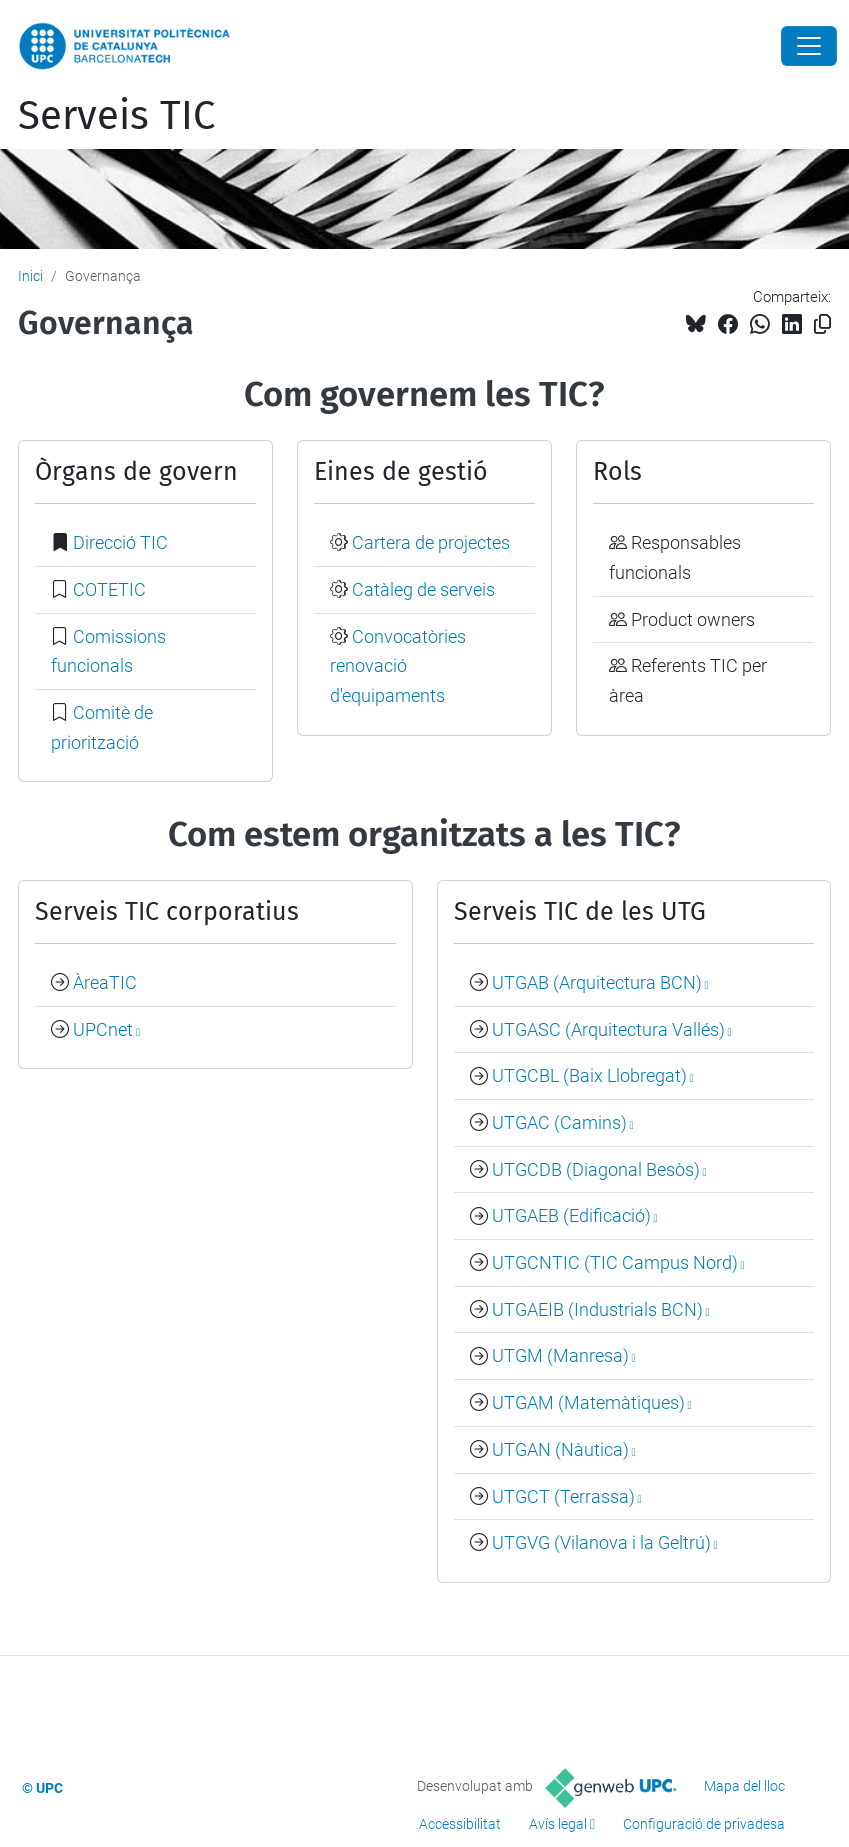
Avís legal (558, 1824)
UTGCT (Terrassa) (563, 1496)
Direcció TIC (120, 542)
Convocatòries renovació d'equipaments (398, 666)
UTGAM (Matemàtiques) (588, 1402)
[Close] (809, 46)
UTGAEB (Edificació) (571, 1215)
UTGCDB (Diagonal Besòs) (596, 1169)
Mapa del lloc (744, 1786)
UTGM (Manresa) (560, 1355)
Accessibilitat (460, 1824)
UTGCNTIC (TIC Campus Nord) (615, 1262)
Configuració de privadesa (704, 1824)
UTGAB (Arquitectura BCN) (597, 982)
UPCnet (103, 1029)
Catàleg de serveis (423, 589)
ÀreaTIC (105, 982)
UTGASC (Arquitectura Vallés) (608, 1029)
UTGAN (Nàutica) (560, 1449)
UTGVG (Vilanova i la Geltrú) (601, 1542)
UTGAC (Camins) (559, 1122)
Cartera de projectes (431, 542)
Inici (30, 276)
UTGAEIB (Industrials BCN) (597, 1309)
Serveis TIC (116, 116)
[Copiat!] (822, 324)
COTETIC (109, 589)
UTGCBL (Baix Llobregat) (589, 1075)
